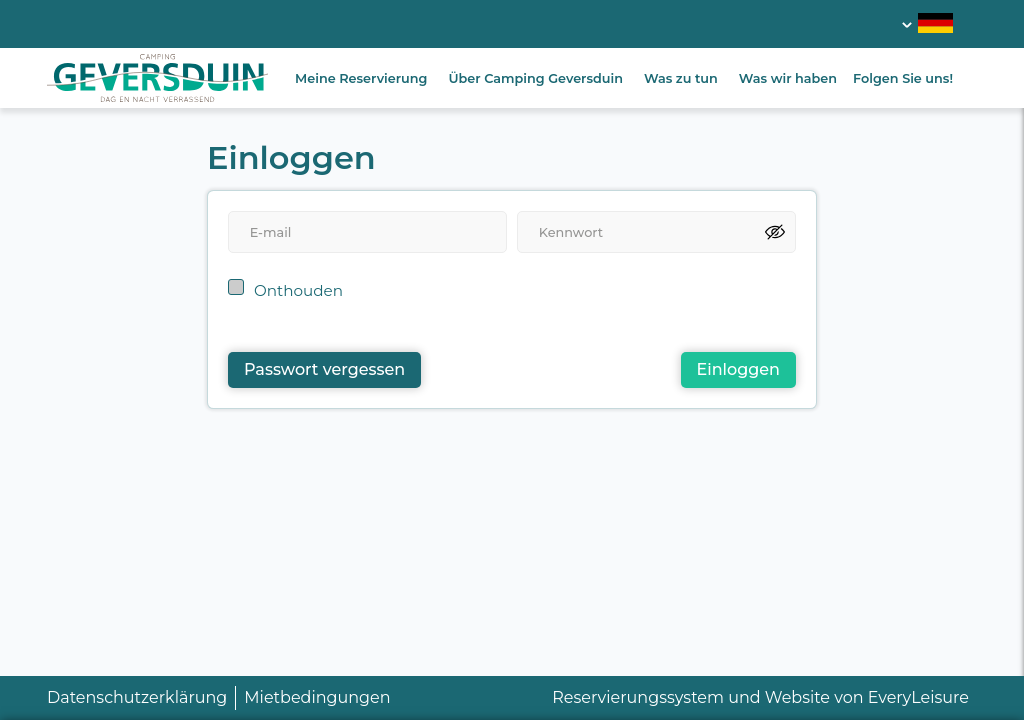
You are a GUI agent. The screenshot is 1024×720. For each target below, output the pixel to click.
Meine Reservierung (361, 78)
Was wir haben (788, 78)
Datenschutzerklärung (137, 697)
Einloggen (738, 369)
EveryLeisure (918, 697)
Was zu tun (681, 78)
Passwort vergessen (324, 369)
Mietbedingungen (317, 697)
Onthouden (298, 290)
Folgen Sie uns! (903, 78)
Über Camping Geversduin (535, 78)
